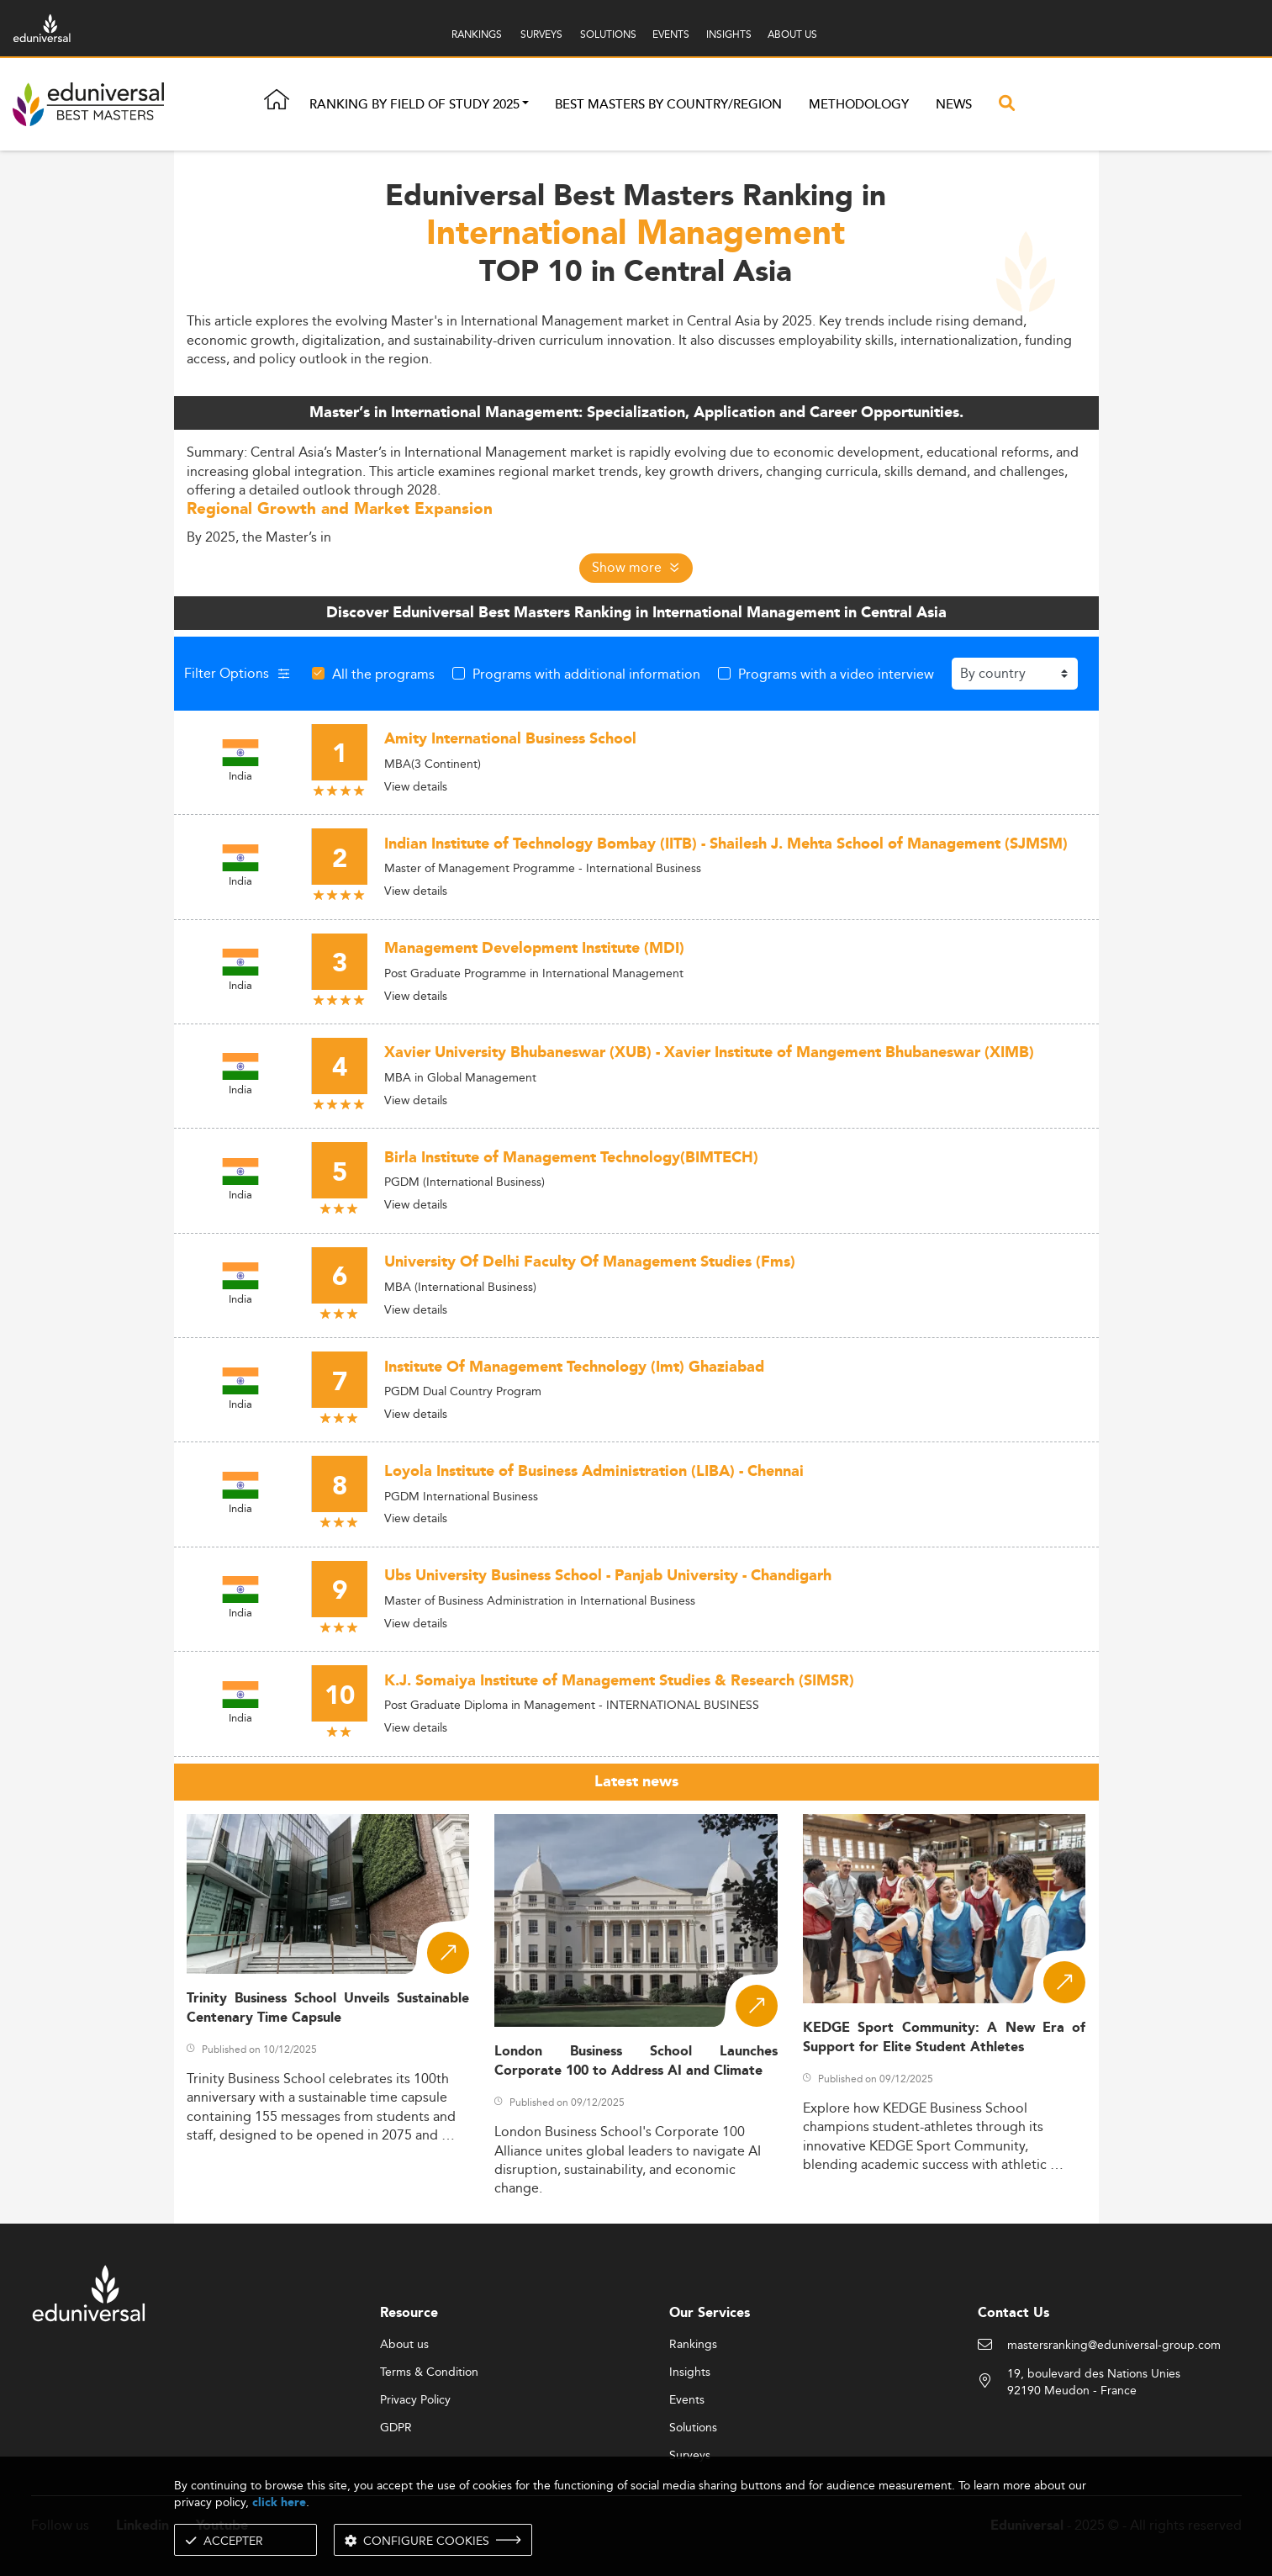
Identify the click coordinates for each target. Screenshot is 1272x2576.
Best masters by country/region (668, 104)
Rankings (693, 2344)
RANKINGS (476, 34)
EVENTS (670, 34)
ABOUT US (792, 34)
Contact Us (1013, 2313)
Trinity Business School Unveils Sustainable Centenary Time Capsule (328, 2008)
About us (404, 2344)
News (954, 104)
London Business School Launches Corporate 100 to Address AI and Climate (636, 2061)
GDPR (396, 2428)
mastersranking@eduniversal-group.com (1114, 2345)
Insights (689, 2372)
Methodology (859, 104)
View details (415, 786)
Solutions (693, 2428)
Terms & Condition (429, 2372)
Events (687, 2400)
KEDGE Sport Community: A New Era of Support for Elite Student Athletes (944, 2038)
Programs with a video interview (836, 674)
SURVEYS (541, 34)
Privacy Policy (415, 2400)
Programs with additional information (586, 674)
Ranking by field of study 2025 (414, 105)
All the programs (383, 674)
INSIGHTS (729, 34)
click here (279, 2502)
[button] (525, 105)
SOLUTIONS (608, 34)
